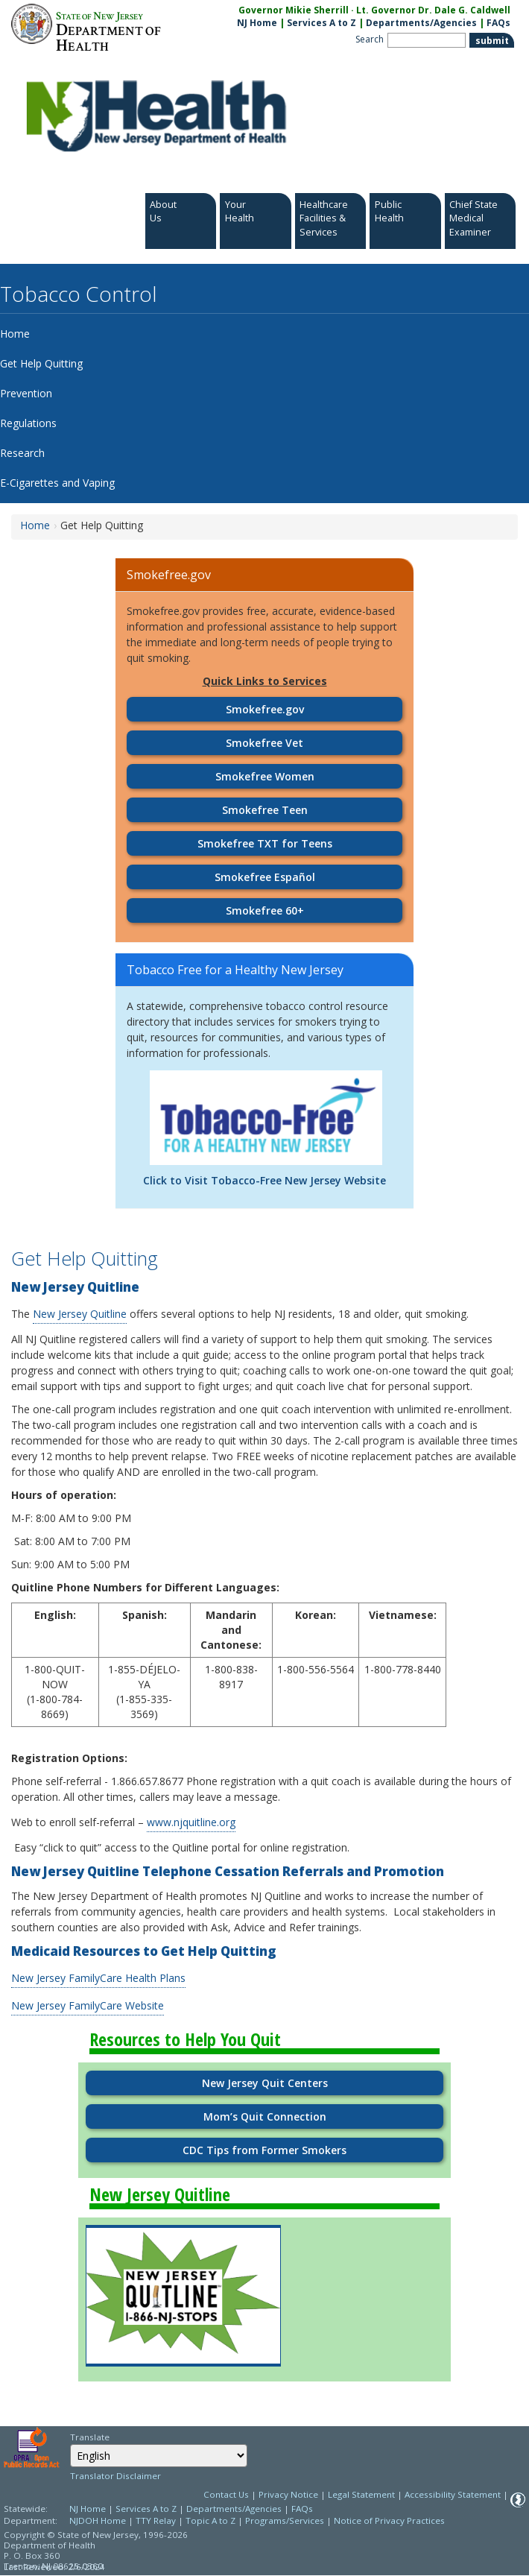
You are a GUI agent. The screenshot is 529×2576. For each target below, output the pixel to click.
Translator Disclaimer (115, 2475)
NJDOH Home (97, 2520)
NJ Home (257, 22)
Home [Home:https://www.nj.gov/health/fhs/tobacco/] (35, 525)
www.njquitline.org (191, 1822)
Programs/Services (284, 2520)
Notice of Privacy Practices (389, 2520)
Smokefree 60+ (265, 910)
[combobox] (158, 2455)
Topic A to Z (210, 2520)
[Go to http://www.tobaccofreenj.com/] (266, 1117)
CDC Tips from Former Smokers (264, 2150)
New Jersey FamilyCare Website (87, 2005)
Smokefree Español (265, 877)
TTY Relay (157, 2520)
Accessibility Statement (453, 2494)
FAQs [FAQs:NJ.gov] (498, 22)
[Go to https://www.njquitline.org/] (183, 2296)
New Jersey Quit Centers (265, 2083)
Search (369, 39)
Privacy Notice (288, 2494)
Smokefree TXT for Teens (264, 843)
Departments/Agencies (421, 22)
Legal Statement (361, 2494)
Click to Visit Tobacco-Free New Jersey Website (264, 1180)
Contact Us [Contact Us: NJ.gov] (226, 2494)
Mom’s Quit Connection (264, 2116)
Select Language (69, 2443)
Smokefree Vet (264, 743)
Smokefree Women (264, 776)
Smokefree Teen (265, 810)
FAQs (302, 2508)
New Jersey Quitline (80, 1314)
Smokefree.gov (265, 709)
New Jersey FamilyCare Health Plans (98, 1978)
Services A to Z (321, 22)
